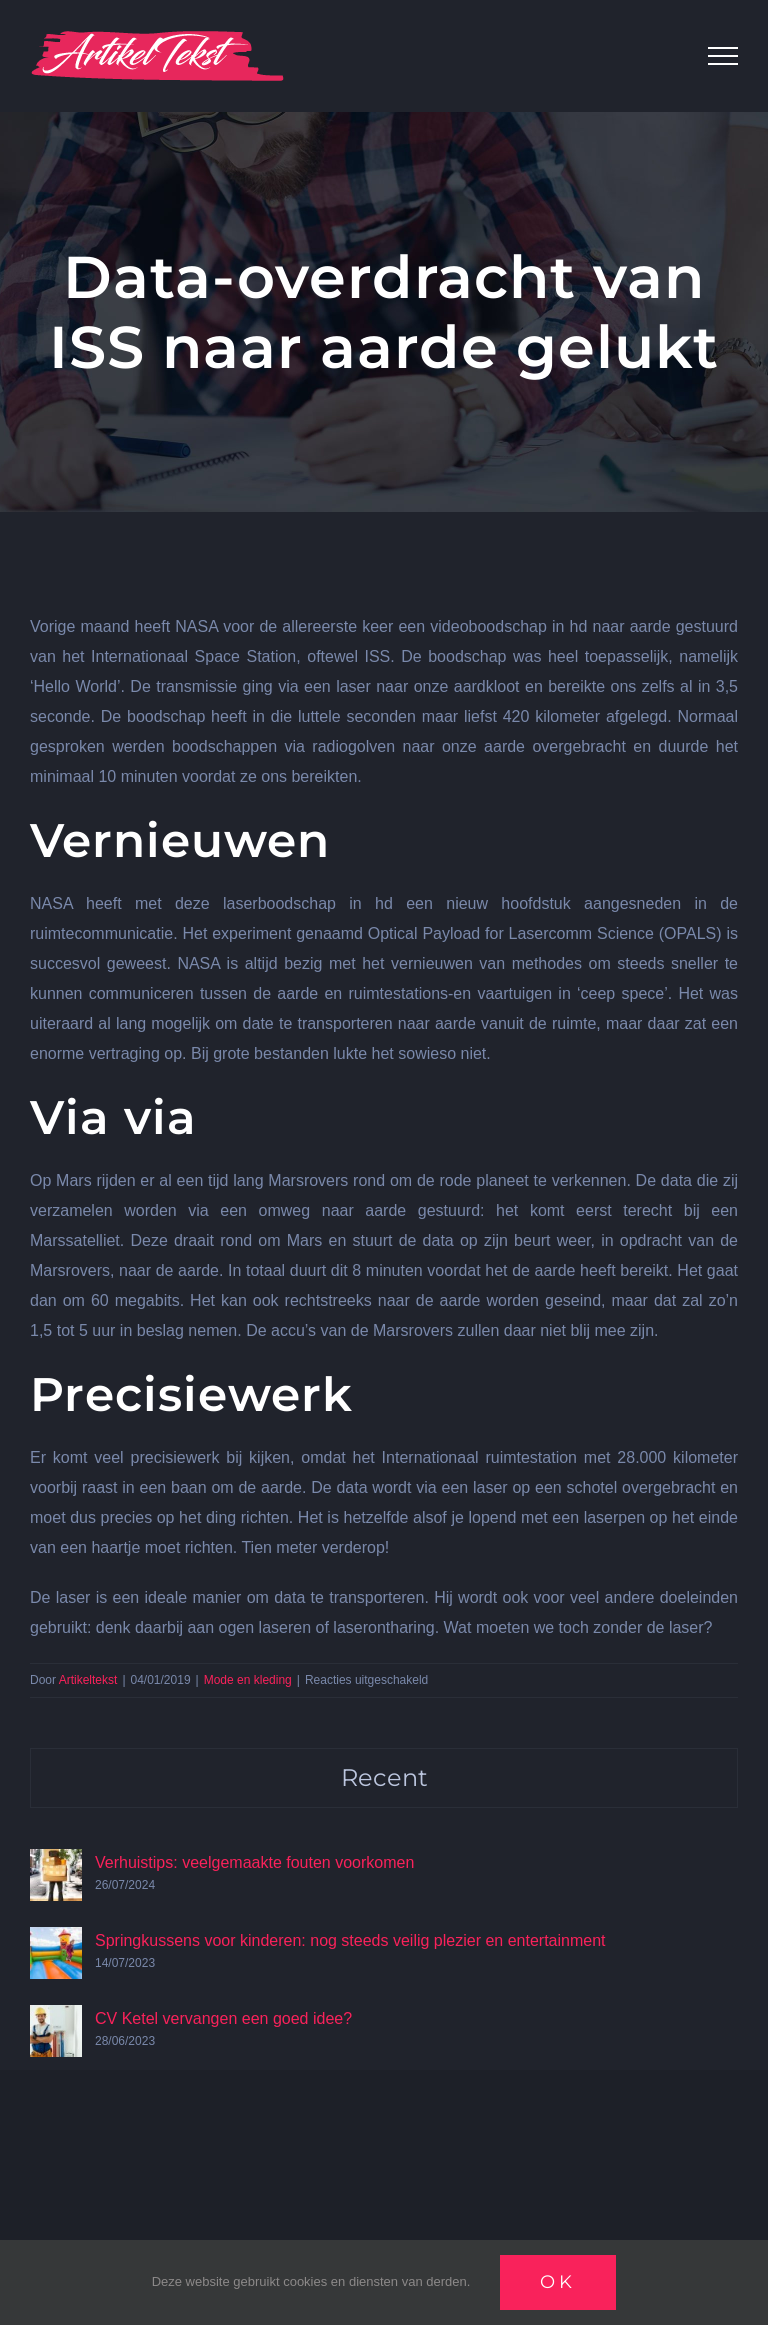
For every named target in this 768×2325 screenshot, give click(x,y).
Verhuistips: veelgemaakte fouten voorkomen (254, 1862)
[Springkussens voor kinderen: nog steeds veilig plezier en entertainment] (56, 1941)
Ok (558, 2282)
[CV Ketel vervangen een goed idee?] (56, 2019)
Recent (384, 1777)
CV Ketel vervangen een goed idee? (223, 2018)
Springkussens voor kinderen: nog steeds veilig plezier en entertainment (350, 1940)
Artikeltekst (88, 1680)
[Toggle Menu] (723, 56)
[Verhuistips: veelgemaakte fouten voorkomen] (56, 1863)
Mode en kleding (248, 1680)
